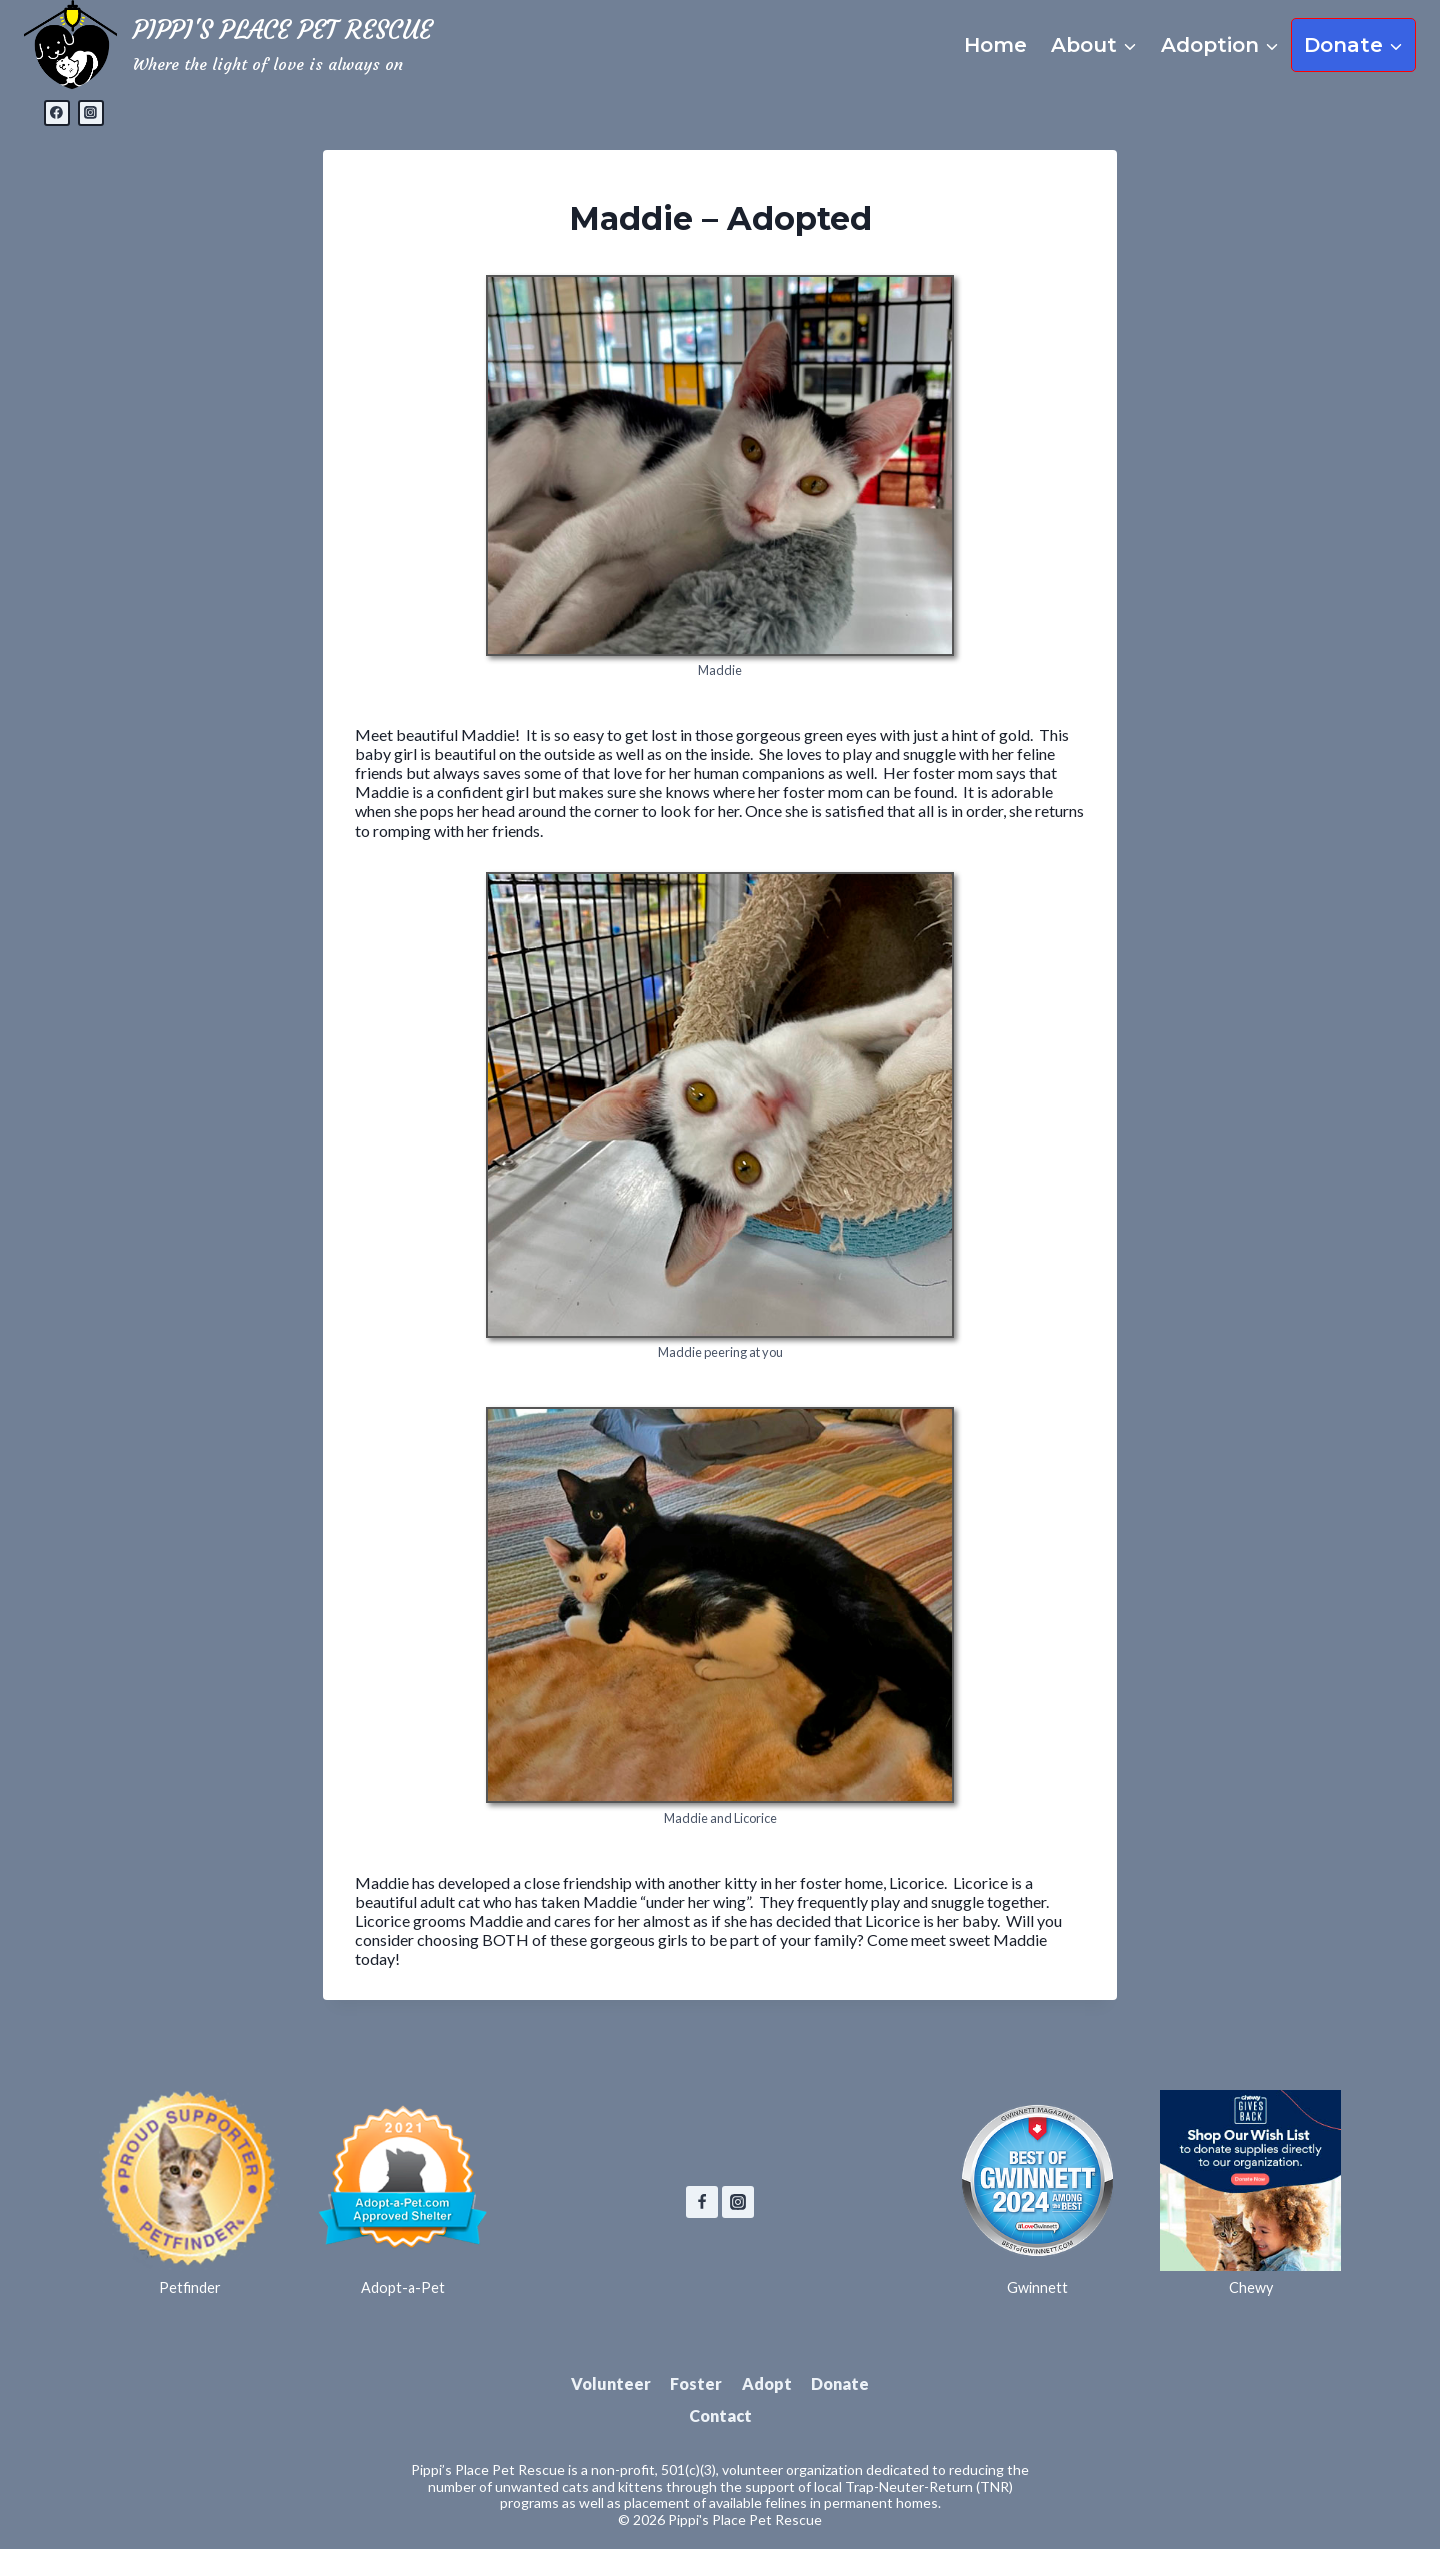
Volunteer (611, 2383)
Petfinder (190, 2287)
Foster (696, 2383)
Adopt (767, 2383)
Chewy (1251, 2287)
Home (995, 45)
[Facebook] (57, 113)
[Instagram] (91, 113)
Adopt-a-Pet (403, 2287)
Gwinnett (1037, 2287)
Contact (720, 2415)
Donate (840, 2383)
